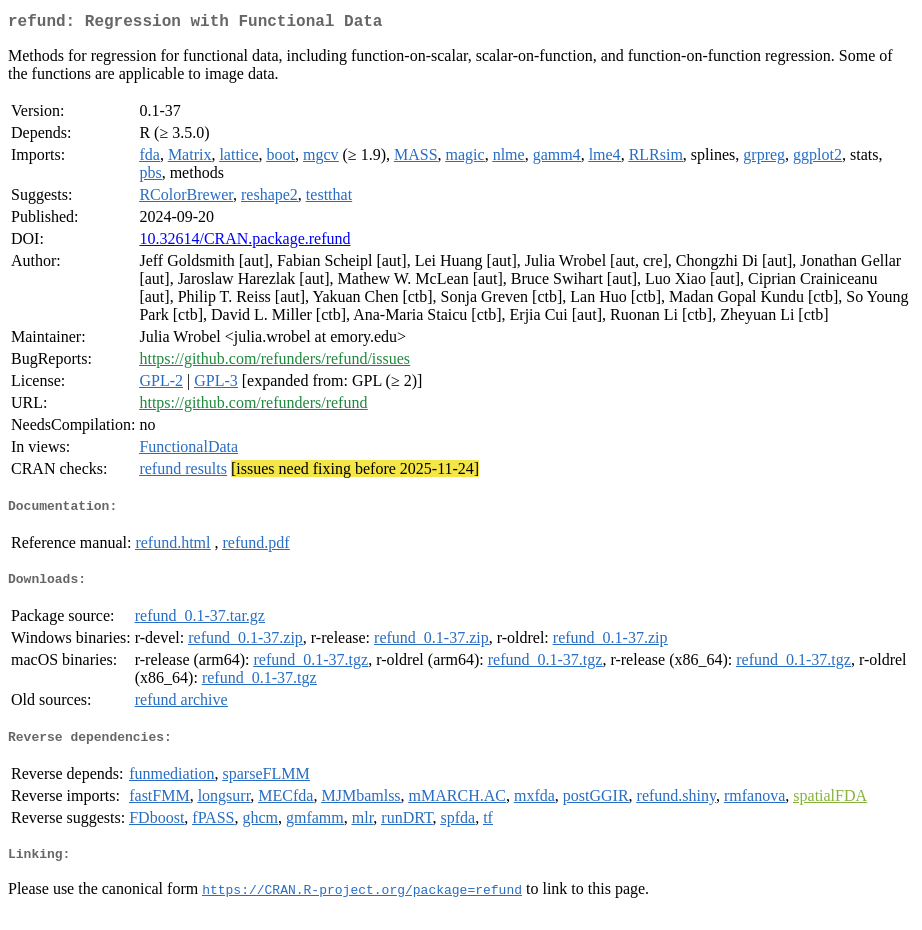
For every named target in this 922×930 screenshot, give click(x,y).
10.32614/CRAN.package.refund (244, 242)
